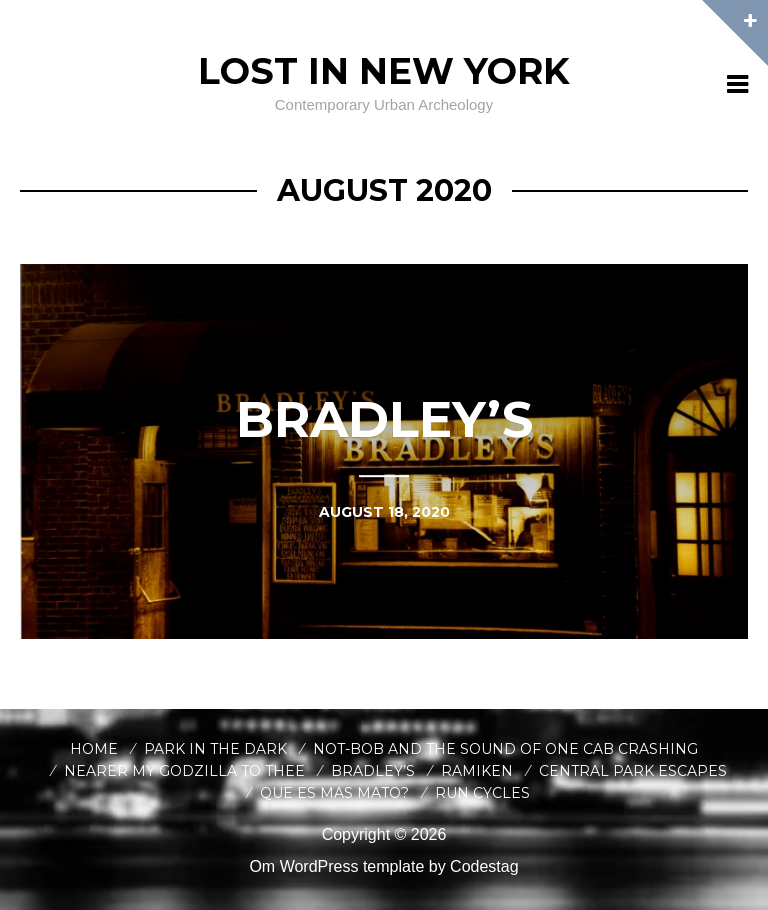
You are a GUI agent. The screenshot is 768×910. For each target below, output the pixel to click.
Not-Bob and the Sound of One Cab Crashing (505, 749)
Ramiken (477, 771)
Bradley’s (373, 771)
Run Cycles (482, 793)
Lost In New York (384, 71)
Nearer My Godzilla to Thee (184, 771)
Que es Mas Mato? (334, 793)
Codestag (484, 866)
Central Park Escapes (633, 771)
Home (94, 749)
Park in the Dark (215, 749)
